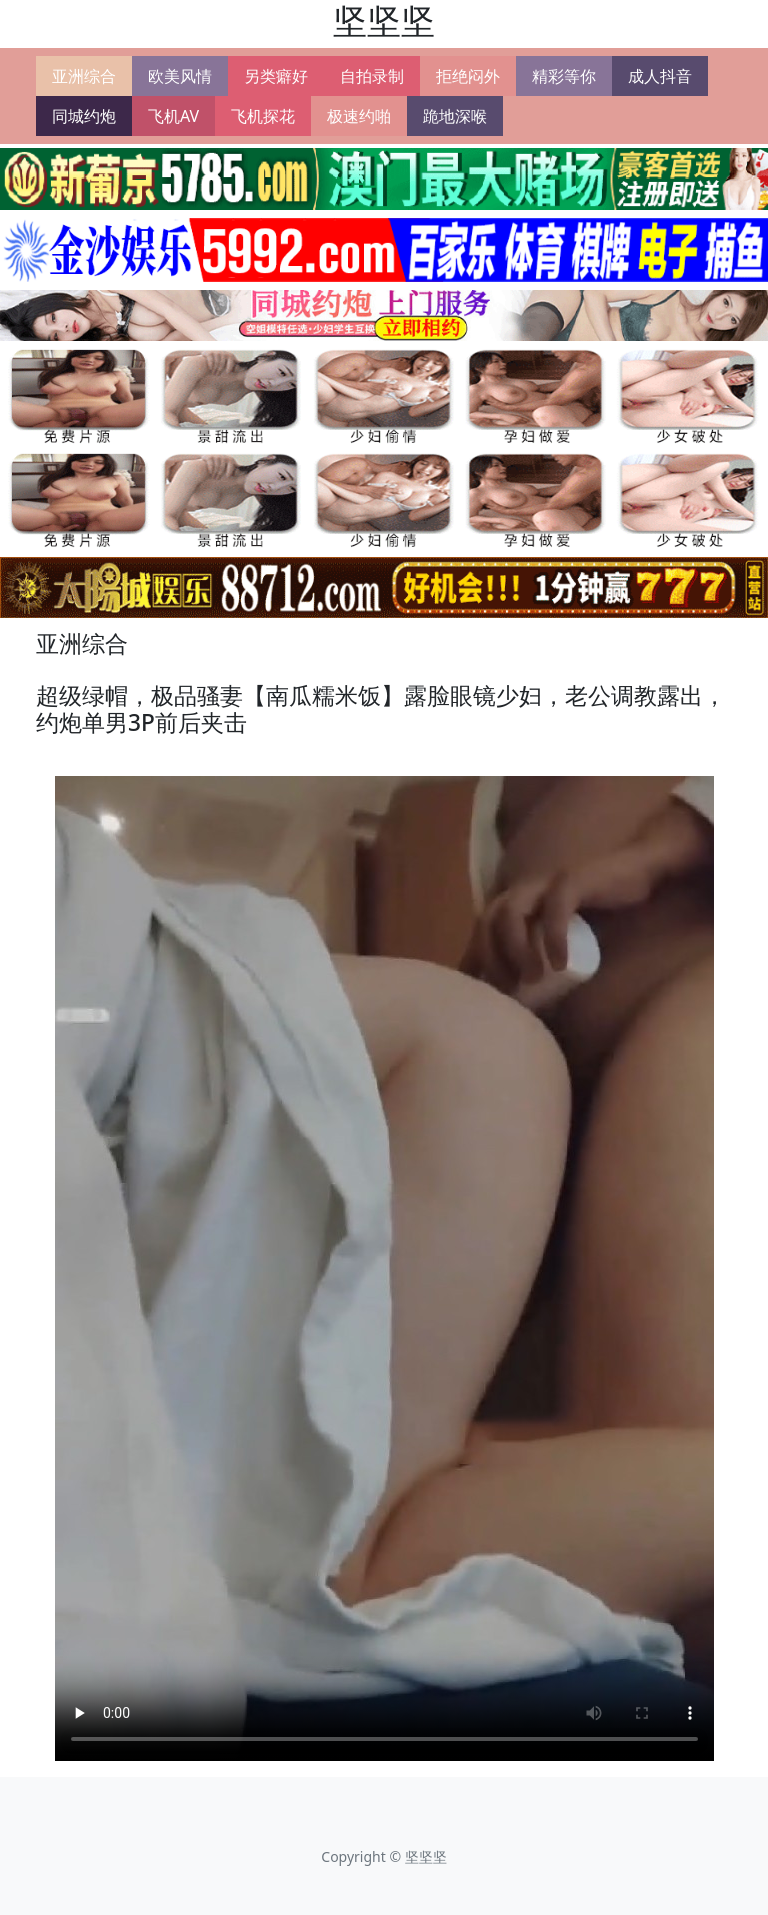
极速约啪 (359, 116)
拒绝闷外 (468, 76)
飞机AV (173, 116)
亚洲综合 (84, 76)
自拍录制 (372, 76)
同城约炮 (84, 116)
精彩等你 (564, 76)
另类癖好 (276, 76)
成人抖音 (660, 76)
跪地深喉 (455, 116)
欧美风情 (180, 76)
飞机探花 (263, 116)
